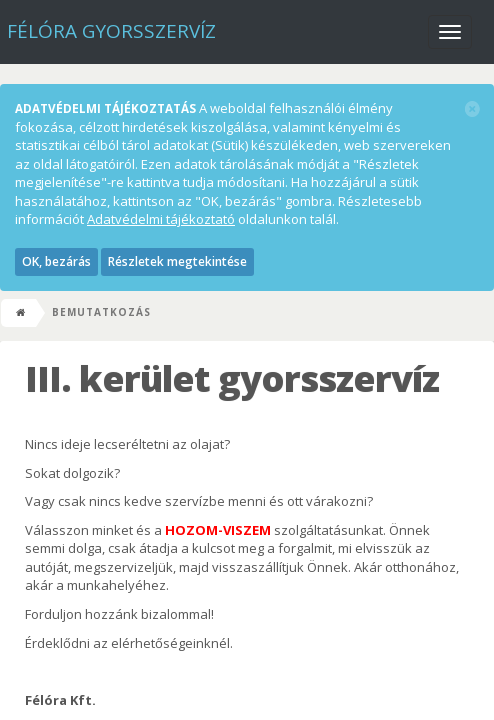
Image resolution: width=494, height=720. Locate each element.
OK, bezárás (56, 261)
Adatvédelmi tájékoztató (161, 219)
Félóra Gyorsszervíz (111, 31)
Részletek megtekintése (177, 261)
